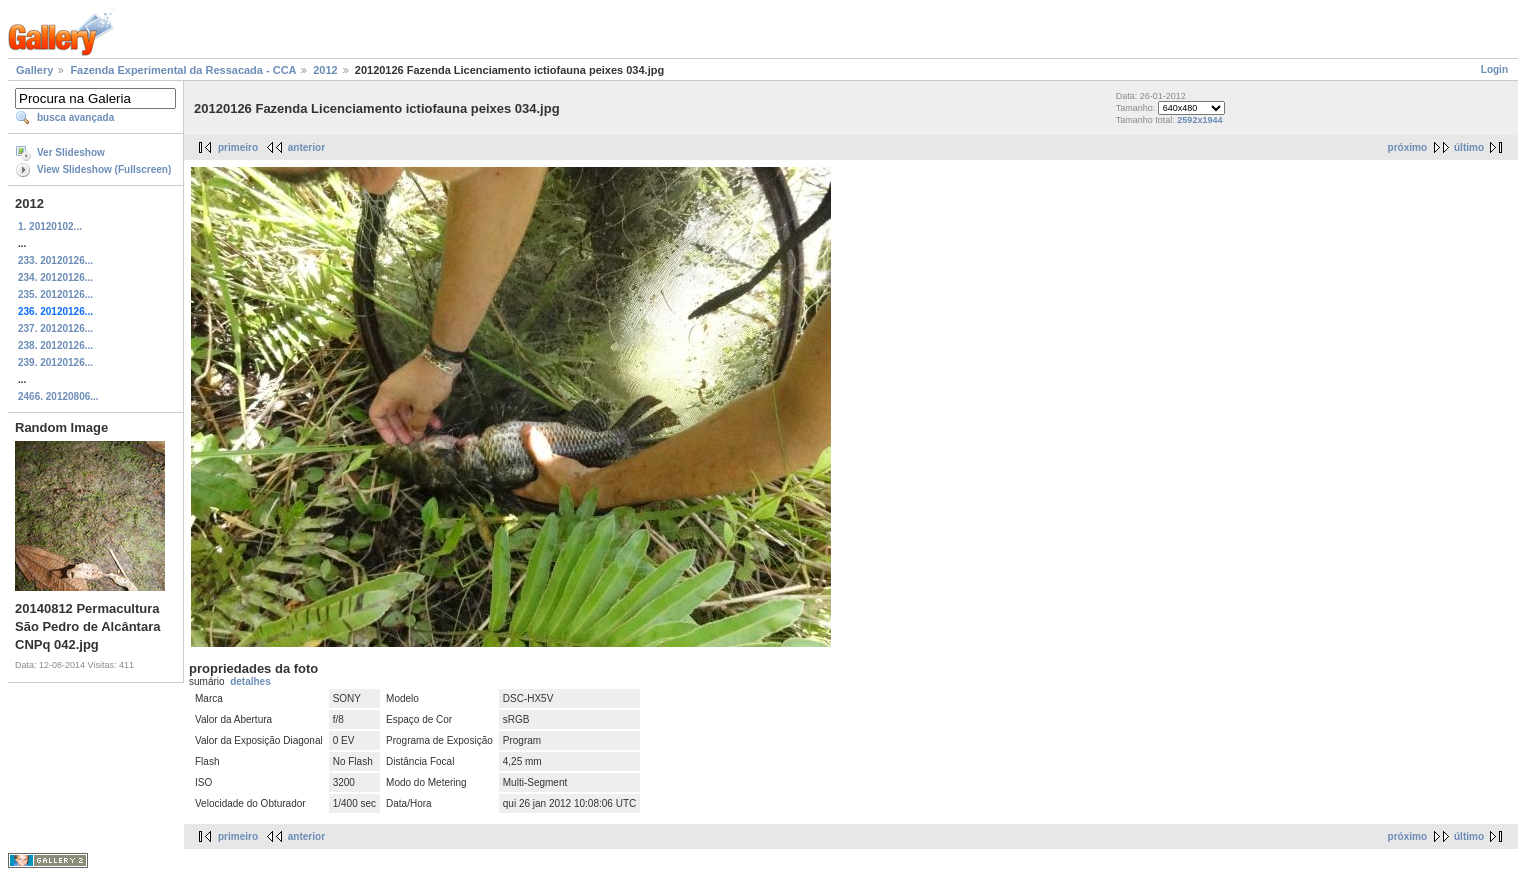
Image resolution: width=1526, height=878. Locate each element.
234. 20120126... (55, 277)
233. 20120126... (55, 260)
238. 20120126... (55, 345)
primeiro (238, 147)
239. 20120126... (55, 362)
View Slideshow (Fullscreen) (104, 169)
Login (1494, 69)
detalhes (250, 681)
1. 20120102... (50, 226)
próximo (1407, 147)
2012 (325, 70)
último (1469, 147)
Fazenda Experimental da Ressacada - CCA (183, 70)
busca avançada (75, 117)
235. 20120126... (55, 294)
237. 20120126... (55, 328)
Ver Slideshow (71, 152)
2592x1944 (1199, 120)
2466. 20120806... (58, 396)
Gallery (34, 70)
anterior (306, 147)
